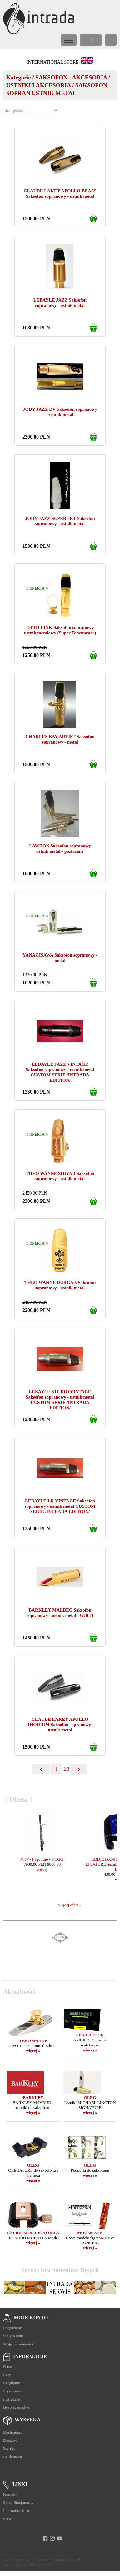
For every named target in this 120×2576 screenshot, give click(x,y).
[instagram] (52, 2538)
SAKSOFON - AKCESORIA (71, 77)
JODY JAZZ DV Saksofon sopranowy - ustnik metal (60, 412)
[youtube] (59, 2538)
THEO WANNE (33, 2040)
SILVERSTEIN (90, 2035)
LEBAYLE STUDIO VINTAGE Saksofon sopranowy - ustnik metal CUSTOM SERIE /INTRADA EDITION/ (60, 1399)
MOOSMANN (90, 2232)
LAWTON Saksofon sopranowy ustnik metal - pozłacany (60, 848)
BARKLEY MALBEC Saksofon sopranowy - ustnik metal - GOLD (60, 1613)
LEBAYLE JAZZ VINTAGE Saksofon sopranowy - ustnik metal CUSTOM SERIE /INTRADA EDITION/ (60, 1072)
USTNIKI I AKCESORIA (38, 85)
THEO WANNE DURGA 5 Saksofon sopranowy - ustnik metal (60, 1285)
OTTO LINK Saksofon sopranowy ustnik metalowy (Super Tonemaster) (60, 630)
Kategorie (18, 77)
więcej (42, 1869)
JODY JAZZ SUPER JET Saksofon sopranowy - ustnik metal (60, 521)
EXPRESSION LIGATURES (33, 2232)
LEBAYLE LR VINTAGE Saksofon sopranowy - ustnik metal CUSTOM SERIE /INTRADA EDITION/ (60, 1506)
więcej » (33, 2050)
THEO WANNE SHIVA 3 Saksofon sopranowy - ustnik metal (60, 1176)
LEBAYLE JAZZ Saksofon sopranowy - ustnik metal (60, 302)
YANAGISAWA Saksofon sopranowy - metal (59, 958)
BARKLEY (33, 2097)
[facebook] (45, 2538)
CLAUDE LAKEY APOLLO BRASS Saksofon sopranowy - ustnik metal (60, 193)
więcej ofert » (69, 1905)
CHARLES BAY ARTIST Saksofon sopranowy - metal (60, 739)
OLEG (90, 2097)
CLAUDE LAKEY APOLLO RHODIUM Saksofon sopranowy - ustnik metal (59, 1724)
